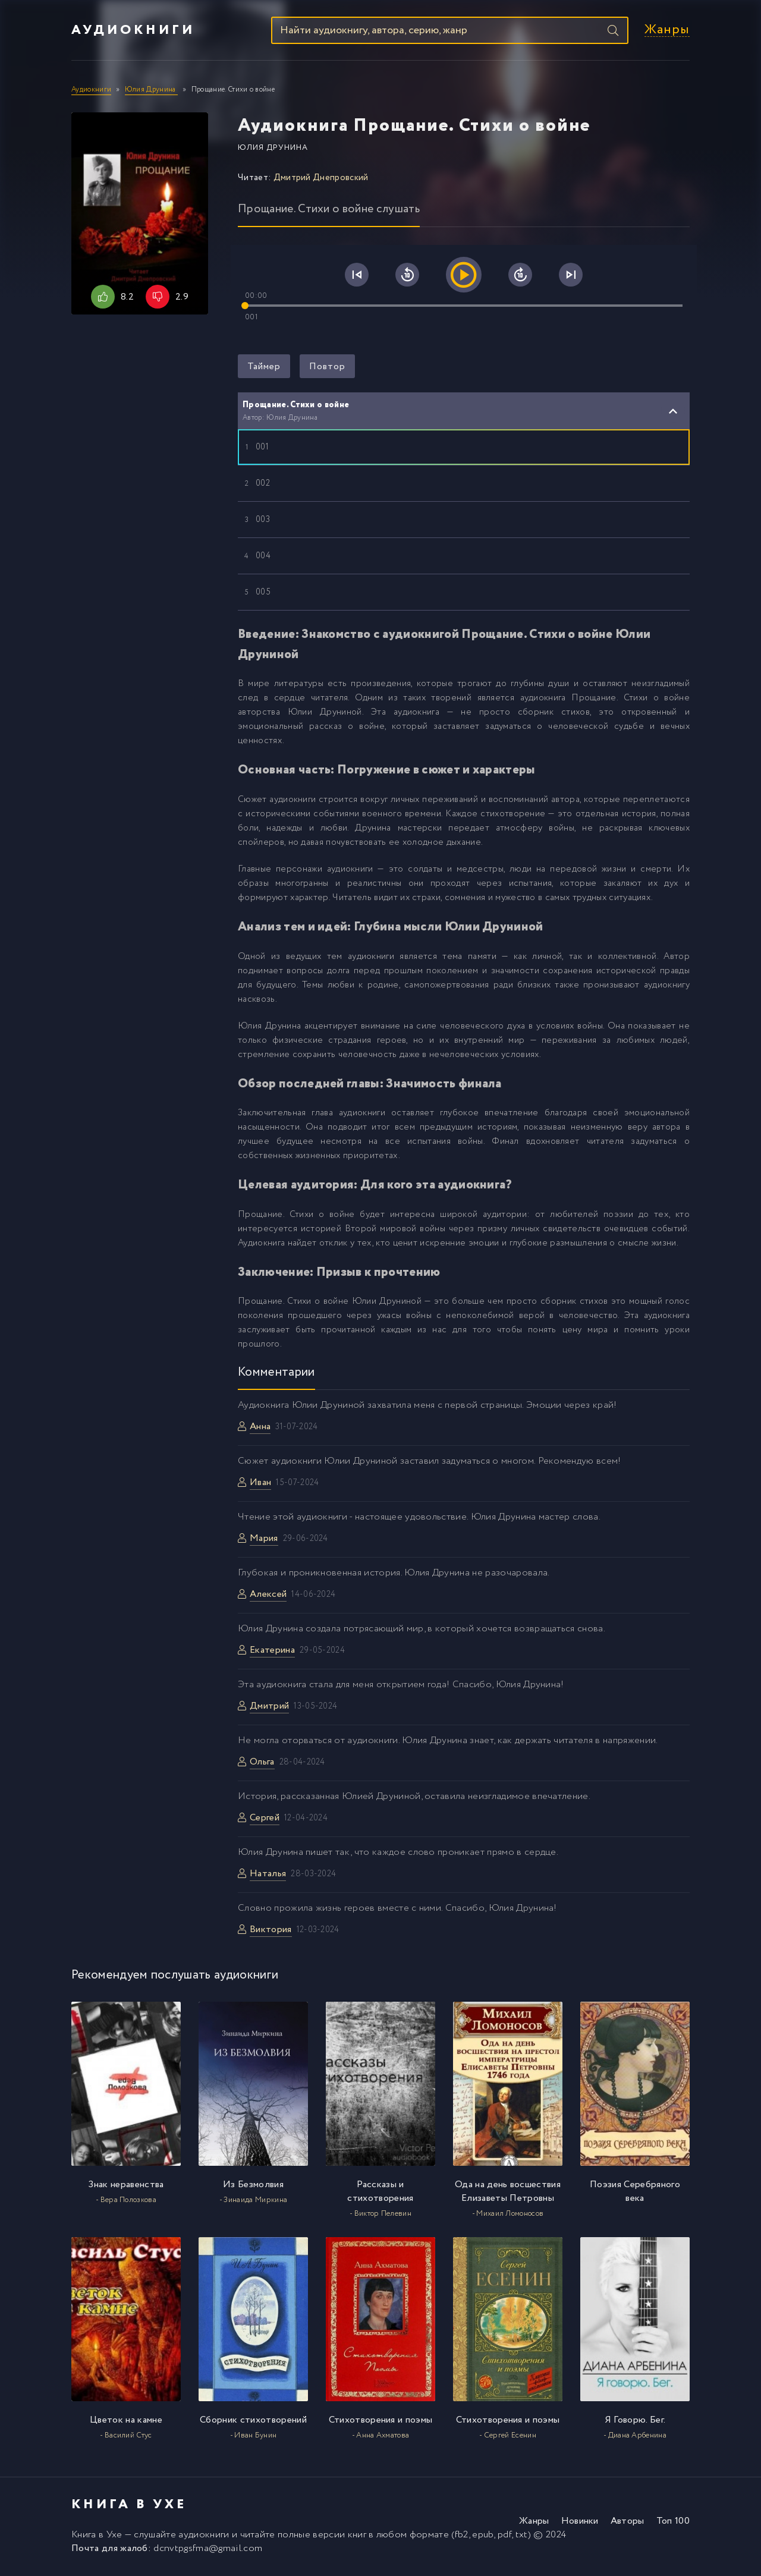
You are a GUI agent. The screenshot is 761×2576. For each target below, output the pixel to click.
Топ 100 (673, 2524)
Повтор (327, 369)
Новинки (580, 2524)
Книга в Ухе (96, 2537)
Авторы (627, 2524)
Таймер (264, 369)
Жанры (667, 32)
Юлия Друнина (273, 150)
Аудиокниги (133, 31)
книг (357, 2537)
